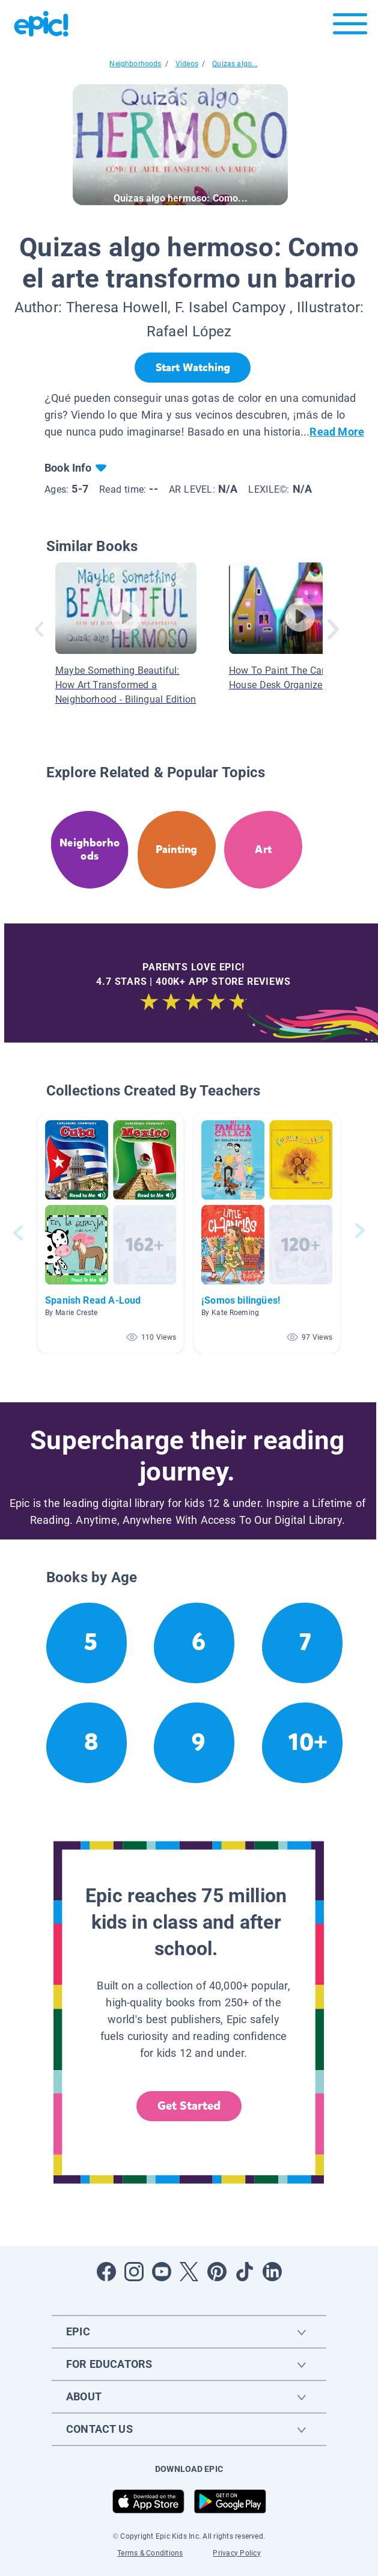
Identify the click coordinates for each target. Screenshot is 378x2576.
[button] (110, 1233)
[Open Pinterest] (217, 2271)
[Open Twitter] (189, 2271)
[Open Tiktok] (244, 2271)
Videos (186, 64)
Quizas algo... (235, 64)
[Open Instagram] (134, 2271)
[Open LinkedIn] (272, 2271)
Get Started (189, 2106)
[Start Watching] (193, 368)
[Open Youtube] (161, 2271)
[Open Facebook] (106, 2271)
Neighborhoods (135, 64)
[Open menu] (350, 27)
